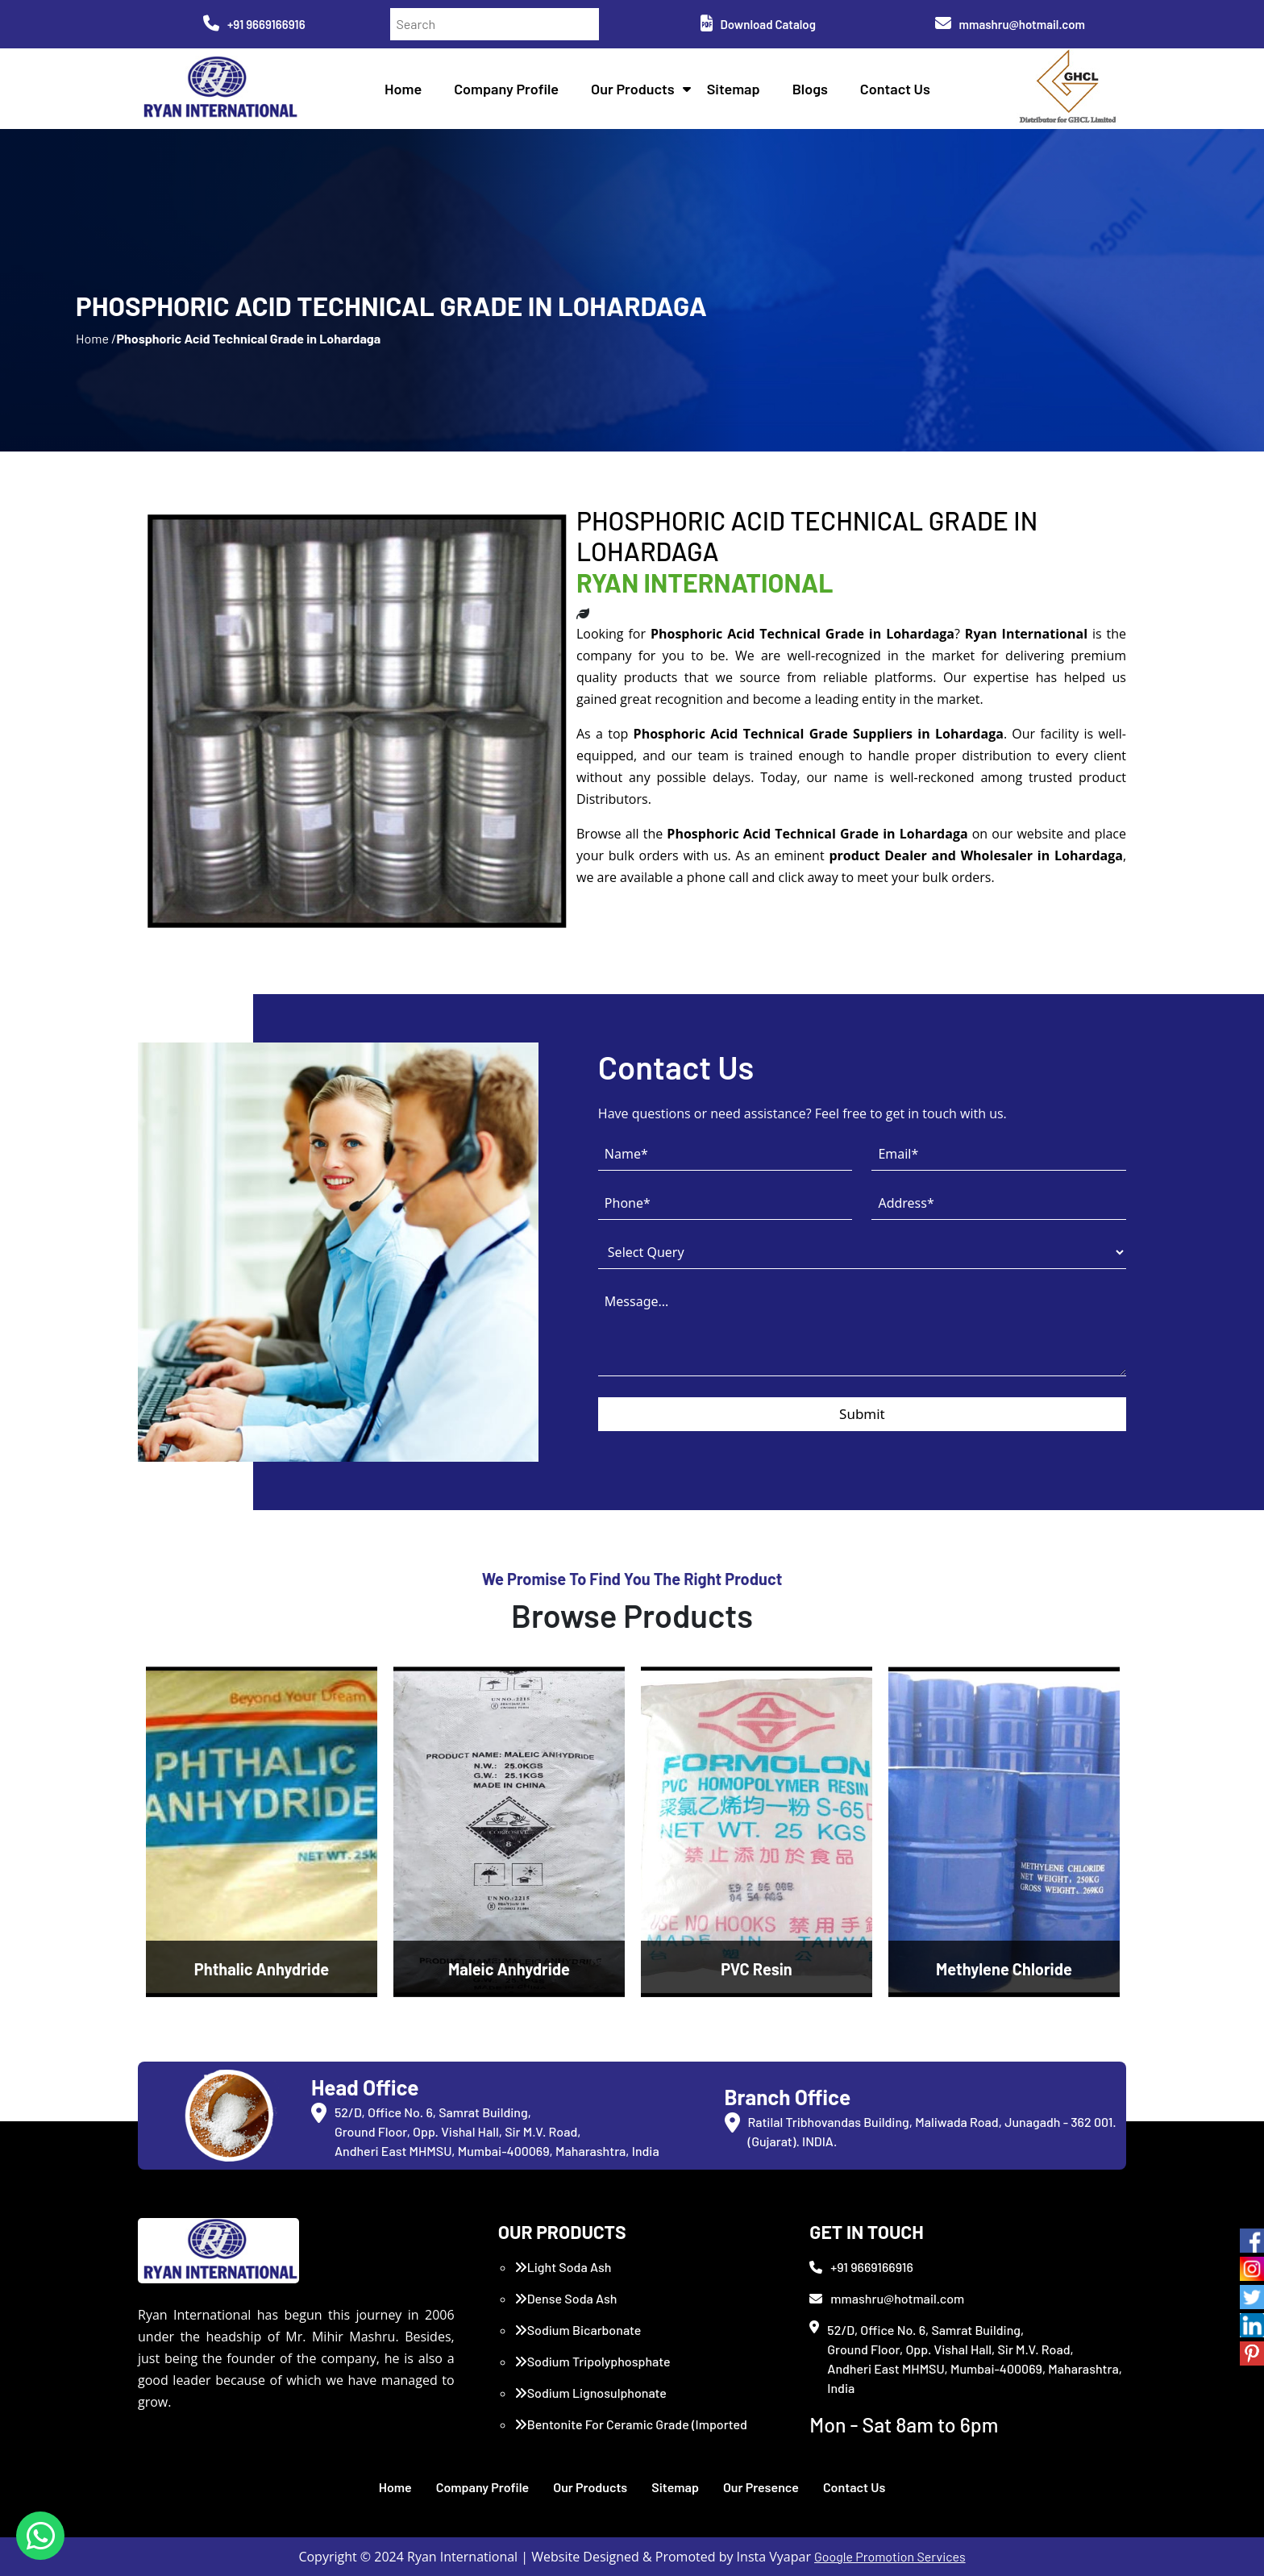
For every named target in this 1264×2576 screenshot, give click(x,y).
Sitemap (733, 89)
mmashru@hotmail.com (1010, 24)
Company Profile (506, 89)
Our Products (633, 89)
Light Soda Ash (563, 2266)
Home (403, 89)
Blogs (810, 89)
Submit (862, 1414)
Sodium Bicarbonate (578, 2329)
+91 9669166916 (254, 24)
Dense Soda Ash (565, 2298)
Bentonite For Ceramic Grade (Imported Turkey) (630, 2433)
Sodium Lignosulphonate (590, 2392)
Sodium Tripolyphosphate (592, 2361)
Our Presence (761, 2487)
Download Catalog (758, 24)
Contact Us (895, 89)
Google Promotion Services (890, 2556)
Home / (96, 338)
